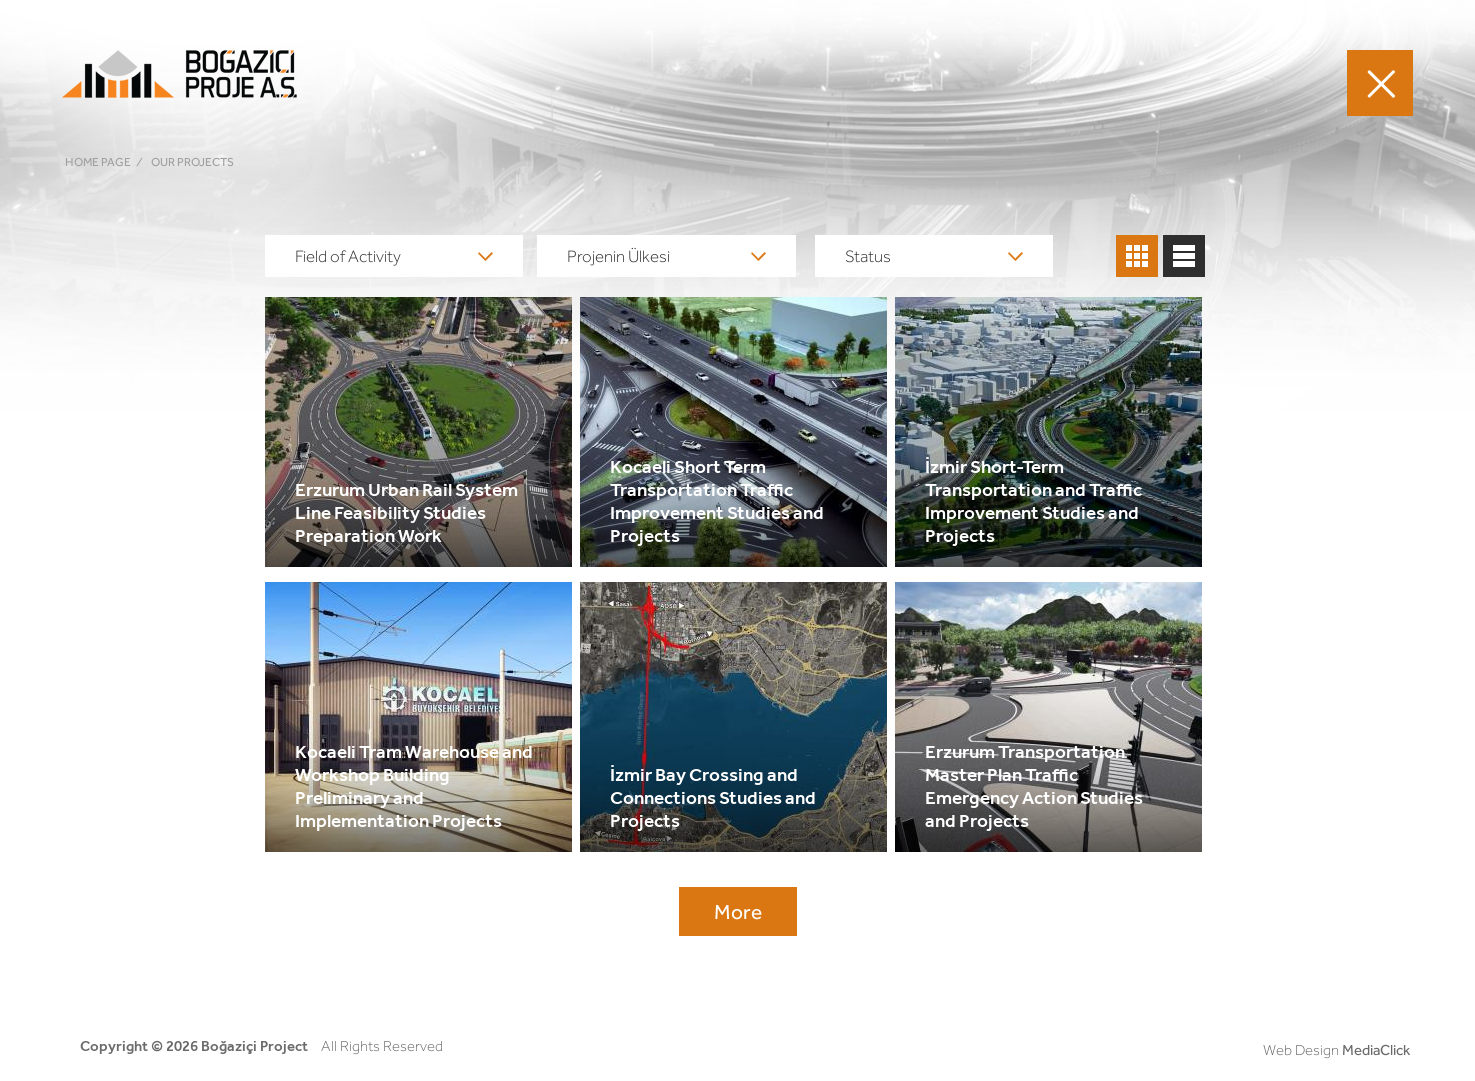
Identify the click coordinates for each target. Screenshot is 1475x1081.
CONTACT (1168, 82)
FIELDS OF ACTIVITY (657, 82)
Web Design (1301, 1050)
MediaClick (1376, 1050)
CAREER (1012, 82)
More (738, 911)
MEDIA (1086, 82)
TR (1268, 81)
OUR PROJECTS (809, 82)
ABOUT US (923, 82)
